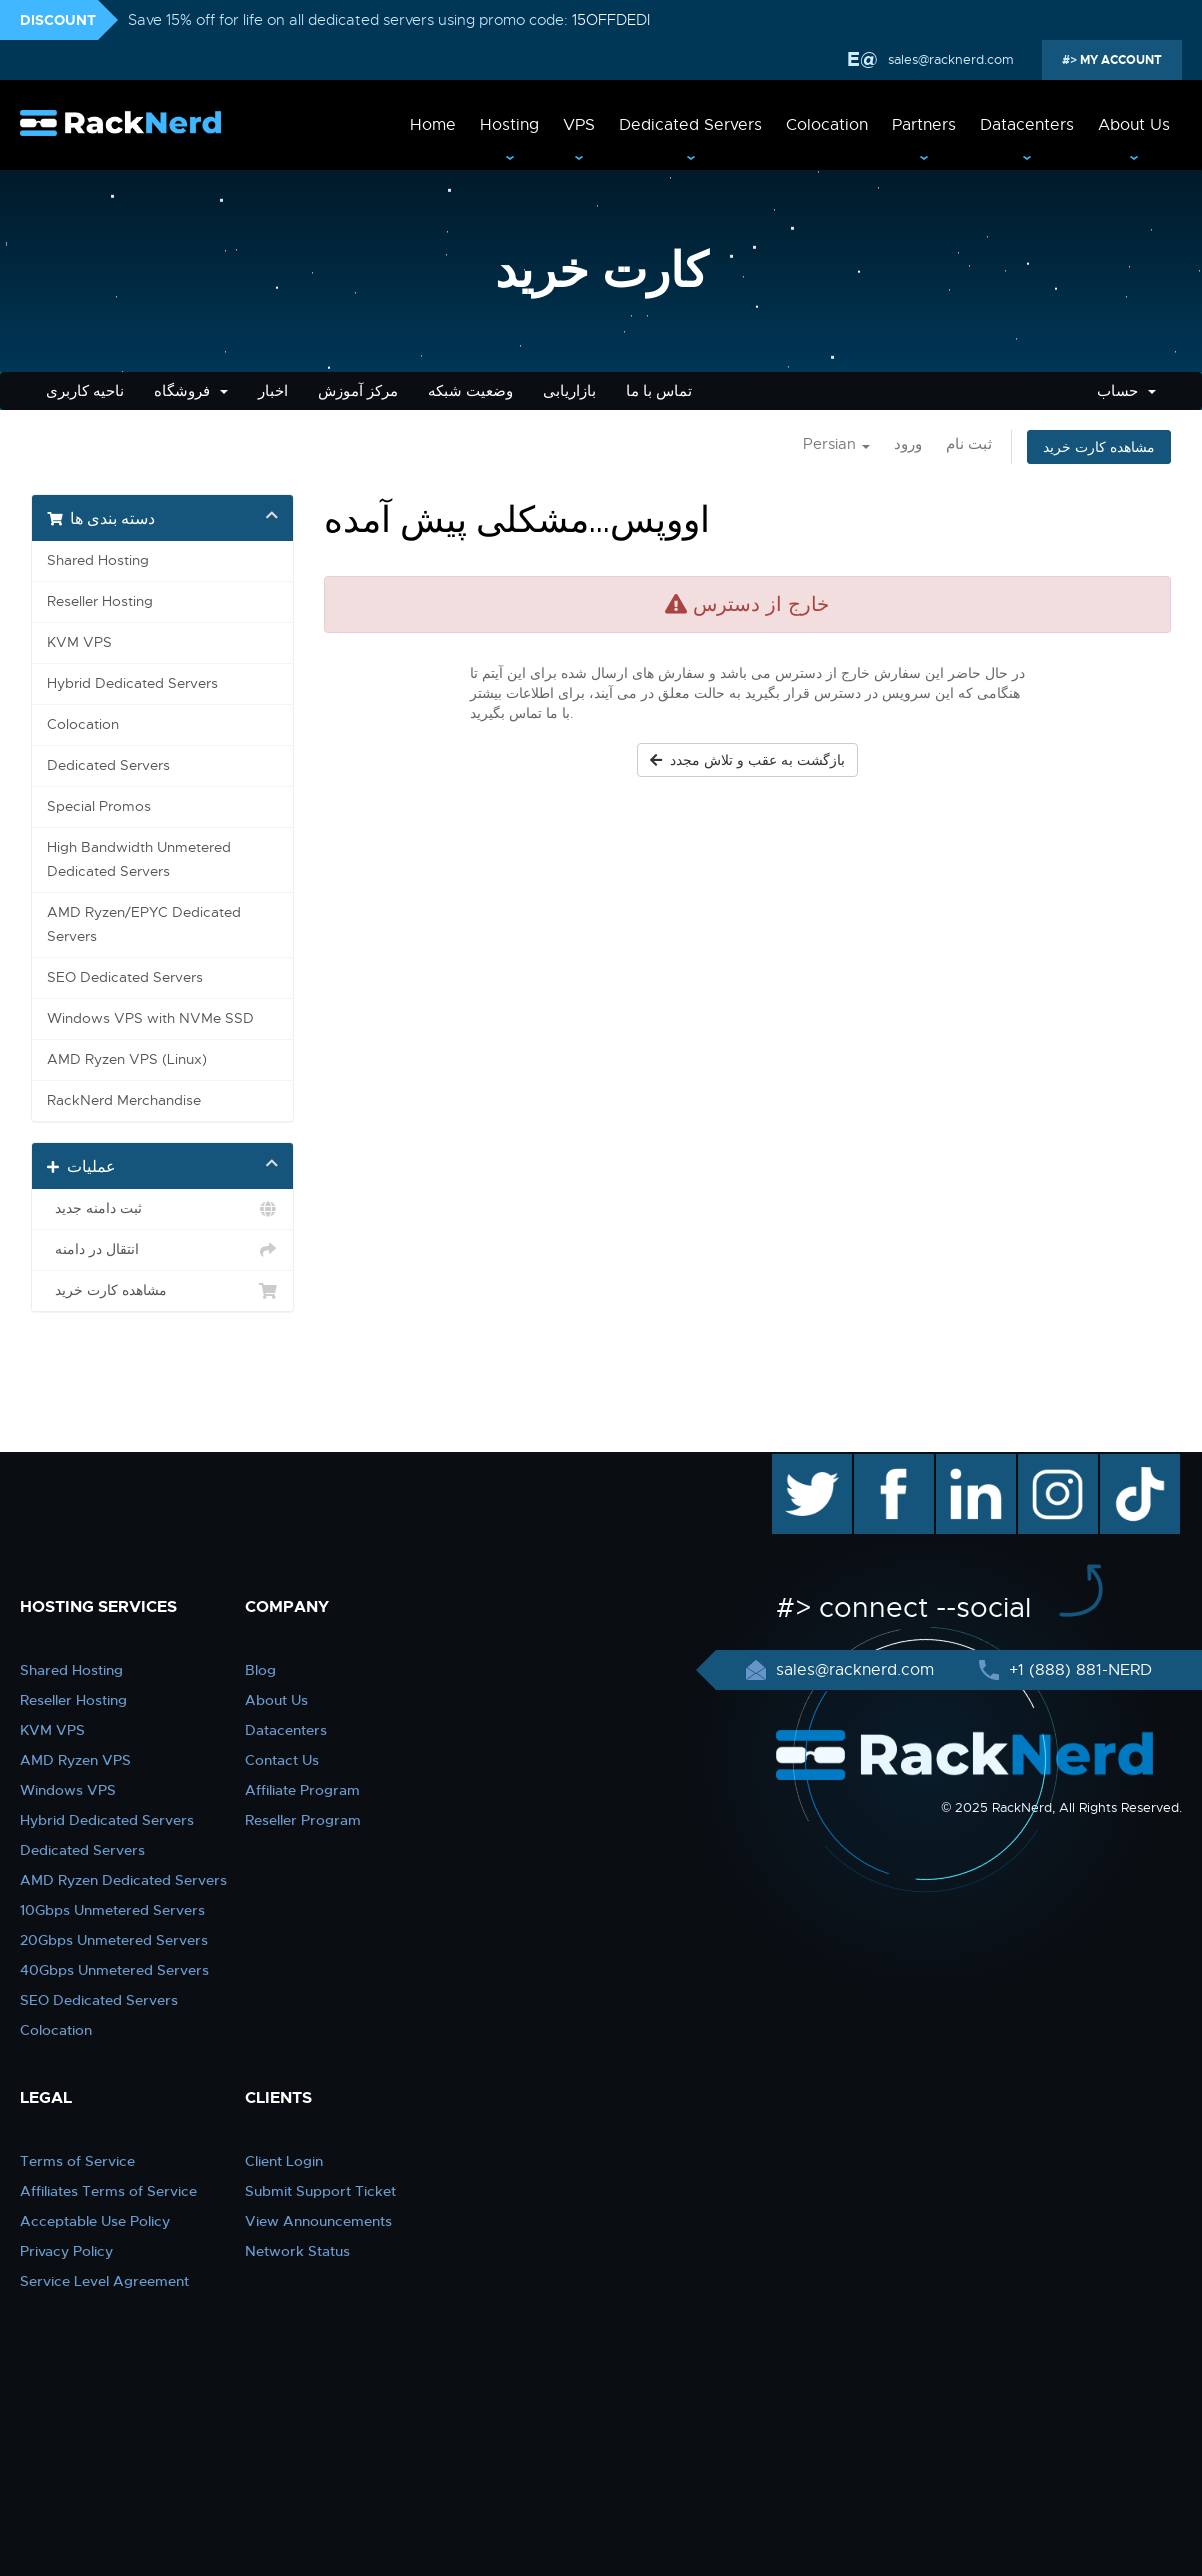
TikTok (1126, 1464)
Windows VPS (68, 1790)
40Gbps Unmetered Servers (114, 1970)
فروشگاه (191, 391)
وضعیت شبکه (470, 391)
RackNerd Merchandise (124, 1100)
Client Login (284, 2161)
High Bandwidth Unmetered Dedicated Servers (139, 859)
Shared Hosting (98, 560)
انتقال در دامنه (162, 1250)
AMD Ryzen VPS (75, 1760)
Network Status (297, 2251)
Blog (260, 1670)
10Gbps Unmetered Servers (112, 1910)
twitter (797, 1464)
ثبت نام (969, 444)
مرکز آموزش (358, 391)
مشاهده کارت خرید (1099, 447)
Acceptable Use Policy (95, 2221)
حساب (1126, 391)
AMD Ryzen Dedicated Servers (123, 1880)
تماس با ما (659, 391)
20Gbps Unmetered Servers (114, 1940)
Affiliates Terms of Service (108, 2191)
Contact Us (282, 1760)
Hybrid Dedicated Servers (132, 683)
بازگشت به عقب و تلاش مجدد (747, 760)
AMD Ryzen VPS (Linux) (127, 1059)
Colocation (827, 125)
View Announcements (318, 2221)
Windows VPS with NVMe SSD (150, 1018)
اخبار (273, 391)
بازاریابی (569, 391)
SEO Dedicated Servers (125, 977)
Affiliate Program (302, 1790)
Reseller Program (303, 1820)
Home (433, 125)
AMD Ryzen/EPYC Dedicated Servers (144, 924)
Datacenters (1027, 125)
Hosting (509, 125)
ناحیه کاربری (85, 391)
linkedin (965, 1464)
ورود (908, 444)
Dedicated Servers (690, 125)
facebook (890, 1464)
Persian (836, 444)
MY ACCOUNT (1119, 60)
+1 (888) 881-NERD (1078, 1670)
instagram (1055, 1464)
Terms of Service (77, 2161)
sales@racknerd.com (949, 59)
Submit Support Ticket (320, 2191)
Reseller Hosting (100, 601)
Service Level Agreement (104, 2281)
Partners (924, 125)
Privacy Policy (66, 2251)
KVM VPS (79, 642)
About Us (1134, 125)
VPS (579, 125)
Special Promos (99, 806)
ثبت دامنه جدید (162, 1209)
